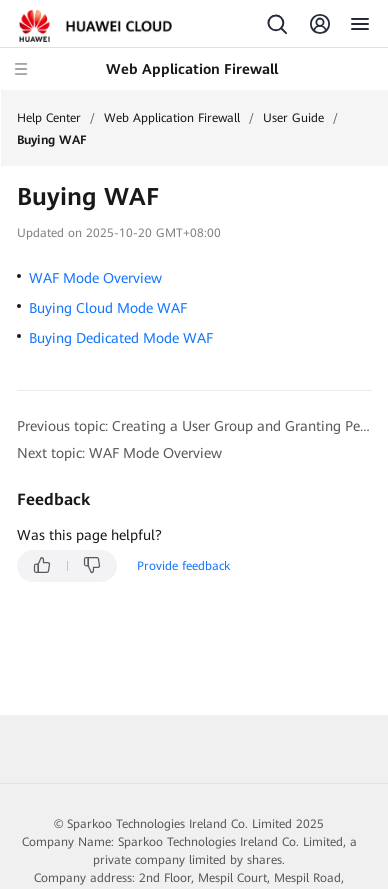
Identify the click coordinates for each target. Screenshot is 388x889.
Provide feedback (183, 566)
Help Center (49, 118)
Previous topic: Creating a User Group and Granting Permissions (194, 426)
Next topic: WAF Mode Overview (119, 453)
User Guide (293, 118)
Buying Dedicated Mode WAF (121, 338)
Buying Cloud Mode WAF (108, 308)
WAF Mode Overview (95, 278)
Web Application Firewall (172, 118)
